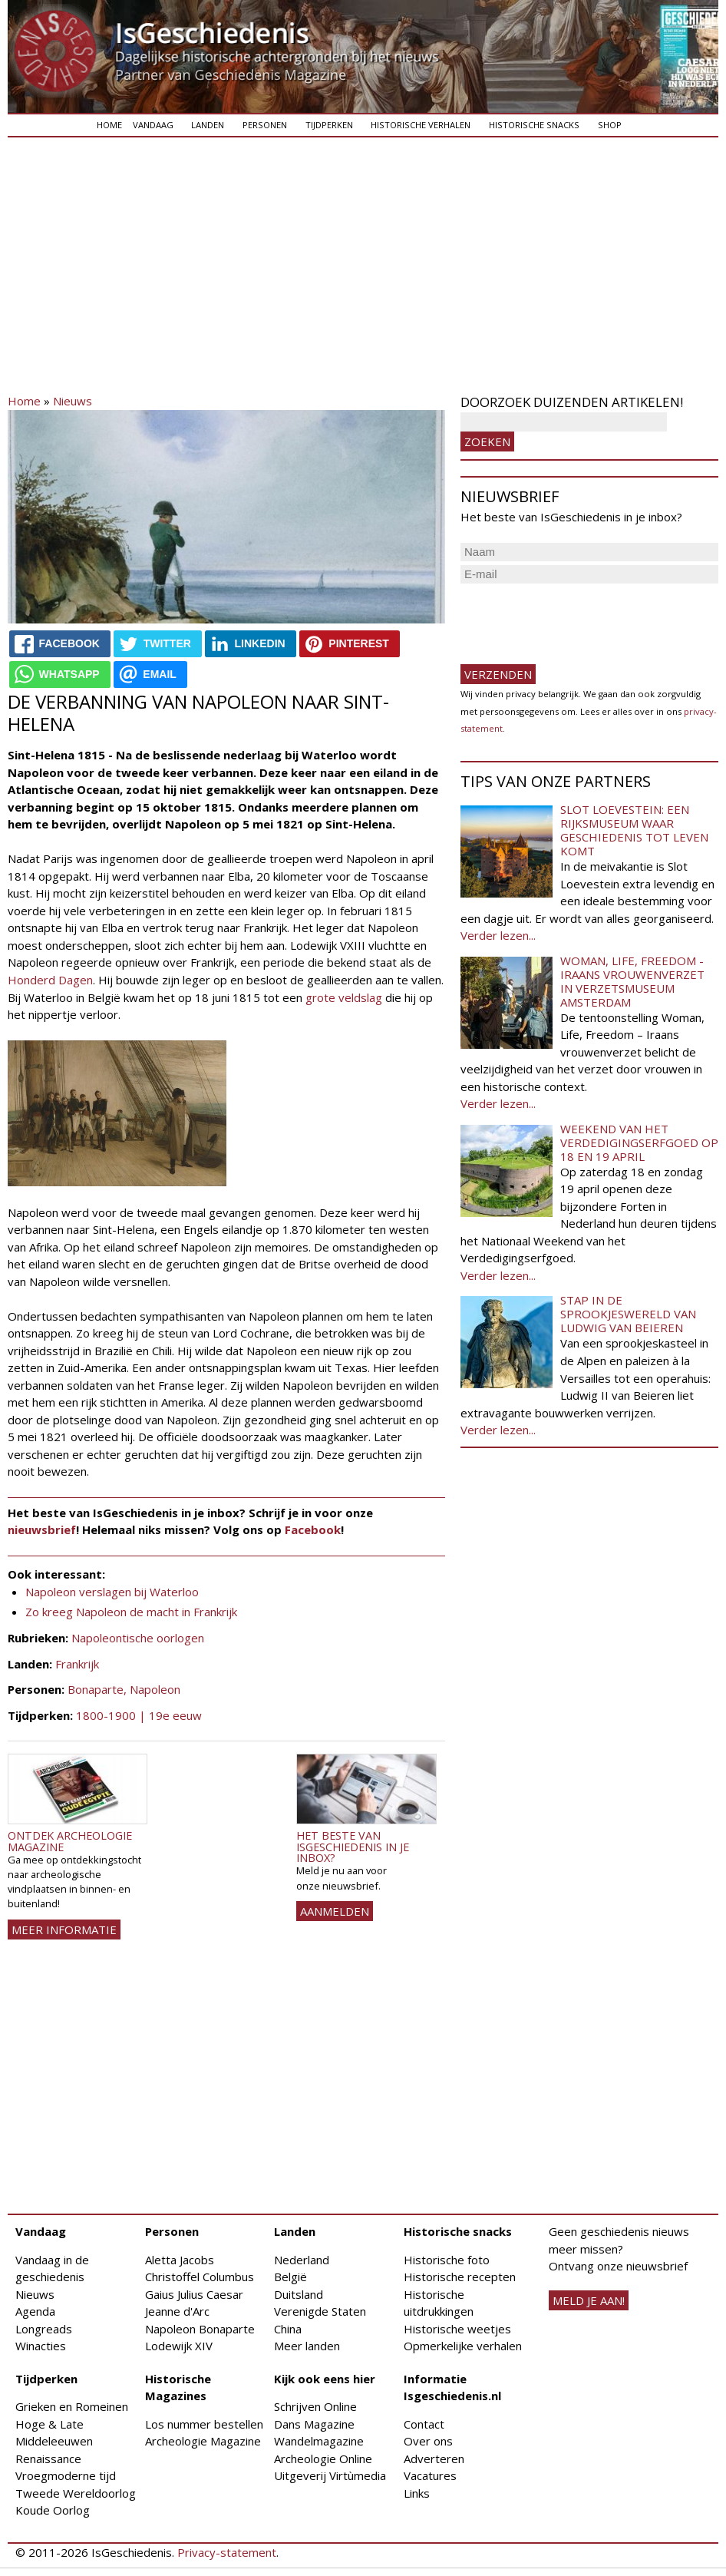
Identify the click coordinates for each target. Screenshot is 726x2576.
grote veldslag (343, 997)
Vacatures (430, 2475)
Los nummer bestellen (204, 2424)
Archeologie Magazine (203, 2441)
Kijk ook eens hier (324, 2378)
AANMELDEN (334, 1911)
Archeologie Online (323, 2458)
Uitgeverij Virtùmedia (330, 2475)
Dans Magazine (314, 2424)
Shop (610, 125)
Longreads (43, 2328)
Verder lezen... (498, 935)
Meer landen (307, 2345)
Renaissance (48, 2458)
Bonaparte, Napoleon (124, 1689)
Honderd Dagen (50, 979)
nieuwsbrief (42, 1529)
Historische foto (447, 2259)
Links (417, 2493)
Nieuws (72, 400)
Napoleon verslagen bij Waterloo (112, 1591)
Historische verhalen (420, 125)
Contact (424, 2424)
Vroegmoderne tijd (65, 2475)
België (290, 2276)
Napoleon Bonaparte (200, 2328)
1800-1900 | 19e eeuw (139, 1715)
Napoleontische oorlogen (137, 1637)
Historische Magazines (178, 2387)
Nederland (301, 2259)
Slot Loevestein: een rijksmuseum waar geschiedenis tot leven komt (634, 830)
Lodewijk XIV (179, 2345)
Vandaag (153, 125)
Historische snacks (534, 125)
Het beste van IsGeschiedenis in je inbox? (352, 1846)
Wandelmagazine (319, 2441)
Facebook (313, 1529)
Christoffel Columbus (199, 2276)
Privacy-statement (226, 2552)
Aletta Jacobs (179, 2259)
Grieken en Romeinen (71, 2406)
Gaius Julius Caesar (194, 2294)
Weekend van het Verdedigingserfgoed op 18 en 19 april (639, 1142)
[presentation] (577, 617)
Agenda (35, 2311)
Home (109, 125)
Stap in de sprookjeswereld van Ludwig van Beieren (628, 1313)
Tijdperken (329, 125)
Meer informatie (64, 1929)
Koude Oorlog (52, 2510)
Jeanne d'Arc (177, 2311)
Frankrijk (77, 1664)
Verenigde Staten (320, 2311)
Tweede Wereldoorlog (75, 2493)
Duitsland (298, 2294)
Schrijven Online (315, 2406)
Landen (207, 125)
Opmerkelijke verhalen (463, 2345)
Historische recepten (460, 2276)
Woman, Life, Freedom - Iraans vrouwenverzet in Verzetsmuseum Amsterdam (632, 981)
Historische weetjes (457, 2328)
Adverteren (434, 2458)
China (288, 2328)
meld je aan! (589, 2300)
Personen (265, 125)
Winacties (40, 2345)
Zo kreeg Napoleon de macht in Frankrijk (131, 1611)
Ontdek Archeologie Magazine (70, 1840)
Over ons (428, 2441)
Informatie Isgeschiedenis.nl (452, 2387)
